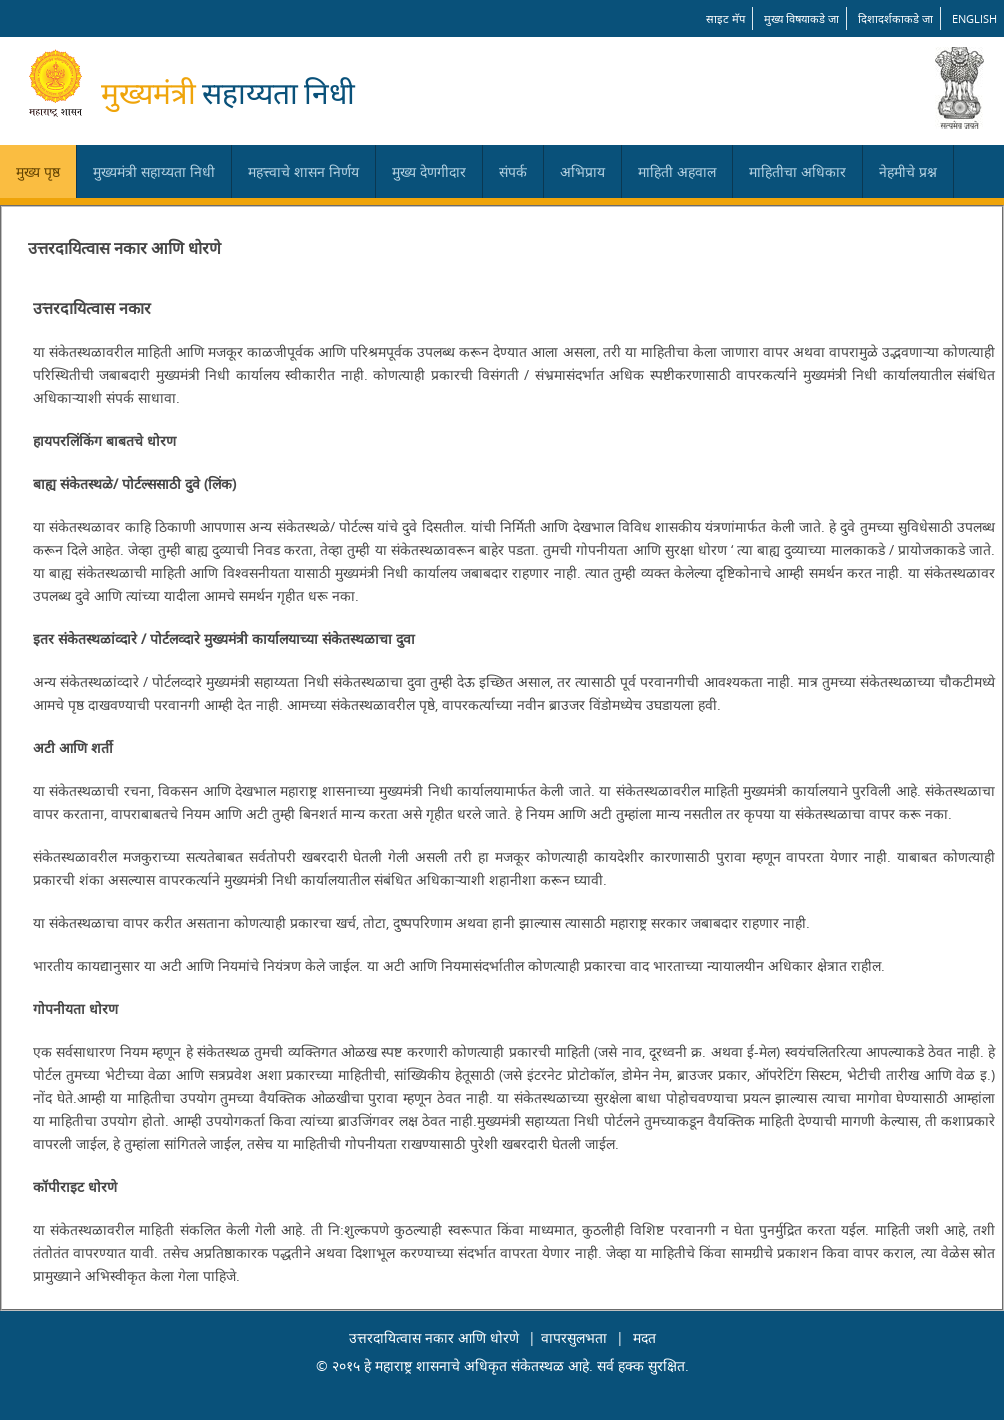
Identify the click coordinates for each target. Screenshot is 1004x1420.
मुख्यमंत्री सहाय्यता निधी (154, 171)
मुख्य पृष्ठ (38, 171)
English (974, 18)
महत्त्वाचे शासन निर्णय (303, 171)
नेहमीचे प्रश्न (908, 171)
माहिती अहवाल (677, 171)
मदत (644, 1337)
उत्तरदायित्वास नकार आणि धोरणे (434, 1337)
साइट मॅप (725, 18)
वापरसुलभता (574, 1337)
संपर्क (513, 171)
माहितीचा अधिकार (797, 171)
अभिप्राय (582, 171)
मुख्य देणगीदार (429, 171)
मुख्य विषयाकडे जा (801, 18)
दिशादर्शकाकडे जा (895, 18)
